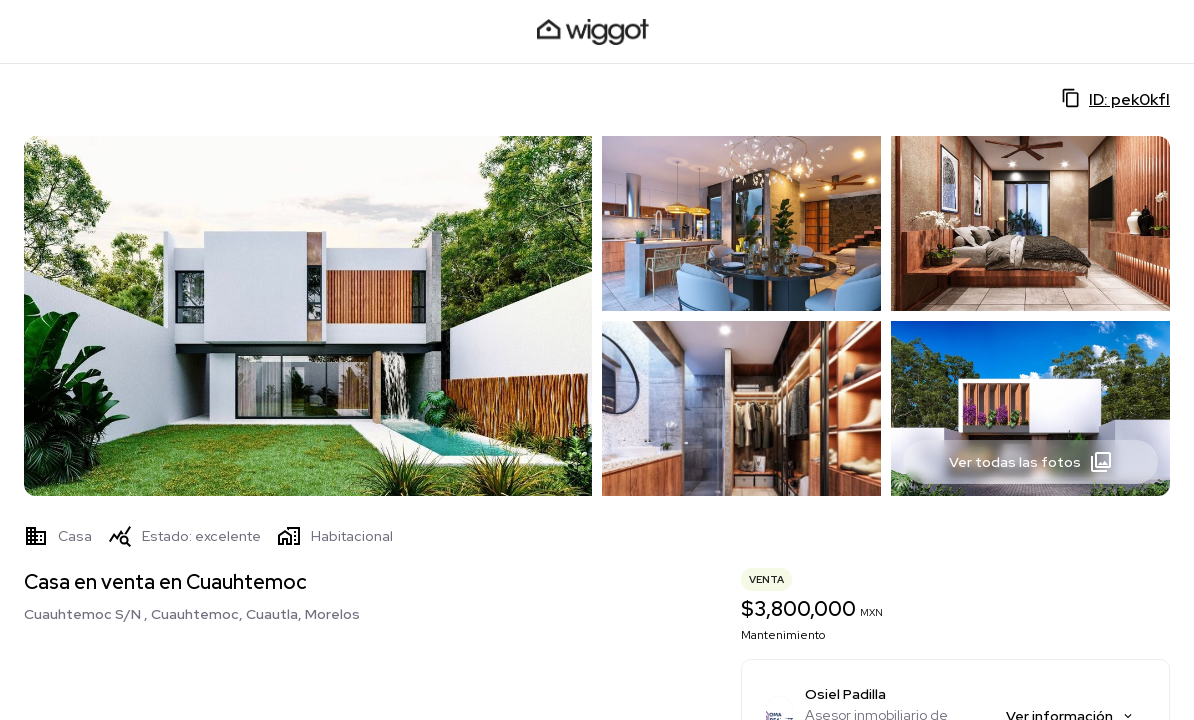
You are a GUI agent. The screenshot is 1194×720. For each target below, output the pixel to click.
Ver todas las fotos (1031, 462)
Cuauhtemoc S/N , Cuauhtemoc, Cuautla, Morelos (192, 614)
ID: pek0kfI (1115, 99)
